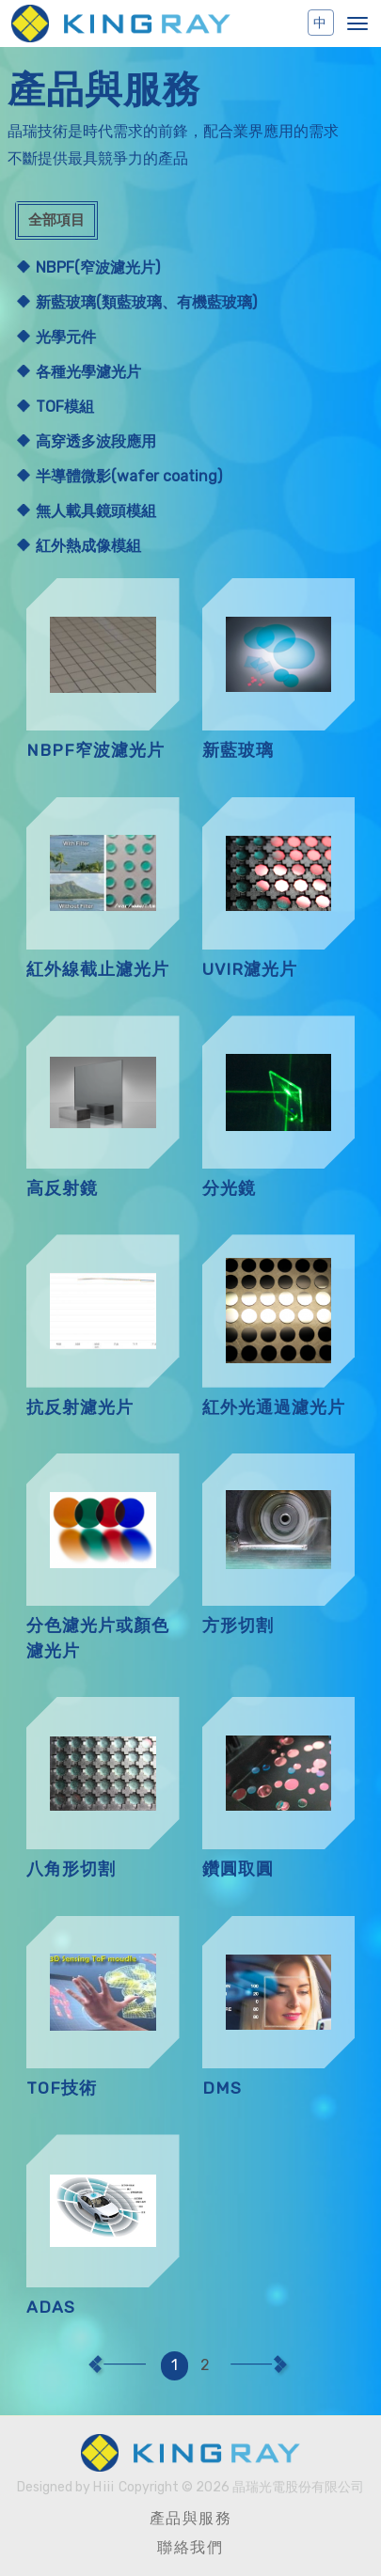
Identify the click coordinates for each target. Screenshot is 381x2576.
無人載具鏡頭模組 (96, 511)
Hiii (104, 2487)
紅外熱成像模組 (88, 546)
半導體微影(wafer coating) (129, 476)
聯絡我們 (190, 2547)
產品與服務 (191, 2518)
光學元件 (66, 337)
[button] (357, 23)
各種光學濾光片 (88, 372)
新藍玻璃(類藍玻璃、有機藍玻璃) (146, 302)
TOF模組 (65, 407)
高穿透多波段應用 (96, 441)
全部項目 (56, 220)
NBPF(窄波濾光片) (98, 267)
